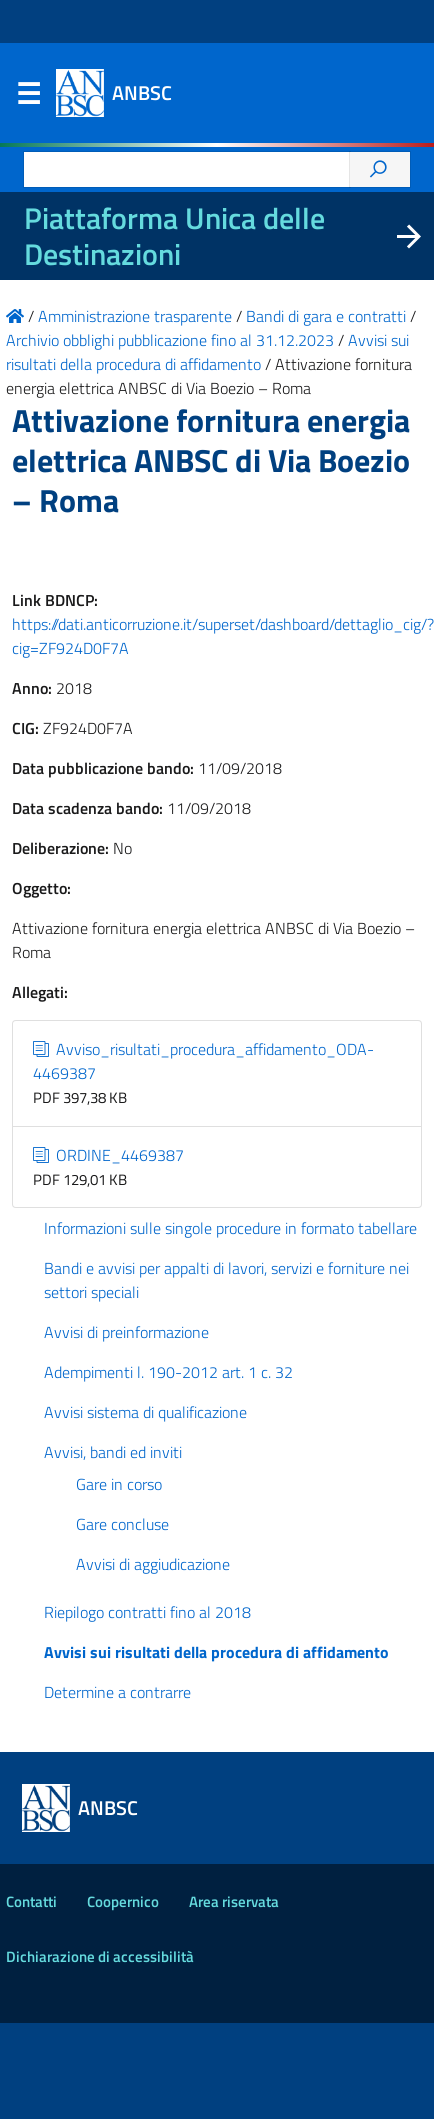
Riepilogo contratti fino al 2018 (147, 1612)
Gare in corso (119, 1484)
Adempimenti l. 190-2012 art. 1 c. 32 (168, 1372)
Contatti (31, 1901)
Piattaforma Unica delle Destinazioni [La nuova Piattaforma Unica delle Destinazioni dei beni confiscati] (174, 236)
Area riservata (234, 1901)
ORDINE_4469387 (108, 1155)
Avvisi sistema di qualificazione (145, 1412)
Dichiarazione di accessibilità (100, 1956)
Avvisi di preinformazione (126, 1332)
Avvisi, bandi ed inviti (113, 1452)
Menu (28, 98)
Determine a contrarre (117, 1692)
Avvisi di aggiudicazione (153, 1564)
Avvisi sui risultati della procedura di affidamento (216, 1652)
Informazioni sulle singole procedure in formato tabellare (230, 1228)
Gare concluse (122, 1524)
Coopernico (123, 1901)
